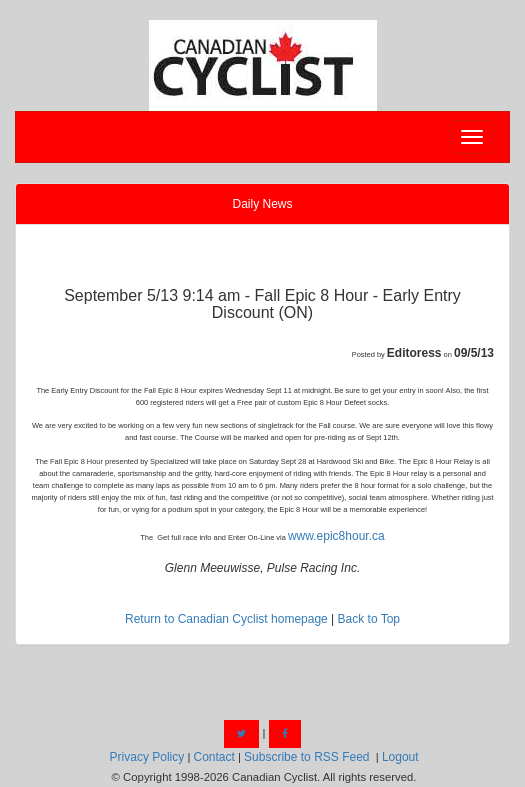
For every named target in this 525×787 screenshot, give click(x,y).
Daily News (262, 204)
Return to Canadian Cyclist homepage (226, 619)
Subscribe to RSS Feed (306, 757)
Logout (400, 757)
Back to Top (369, 619)
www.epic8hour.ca (336, 536)
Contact (213, 757)
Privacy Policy (147, 757)
